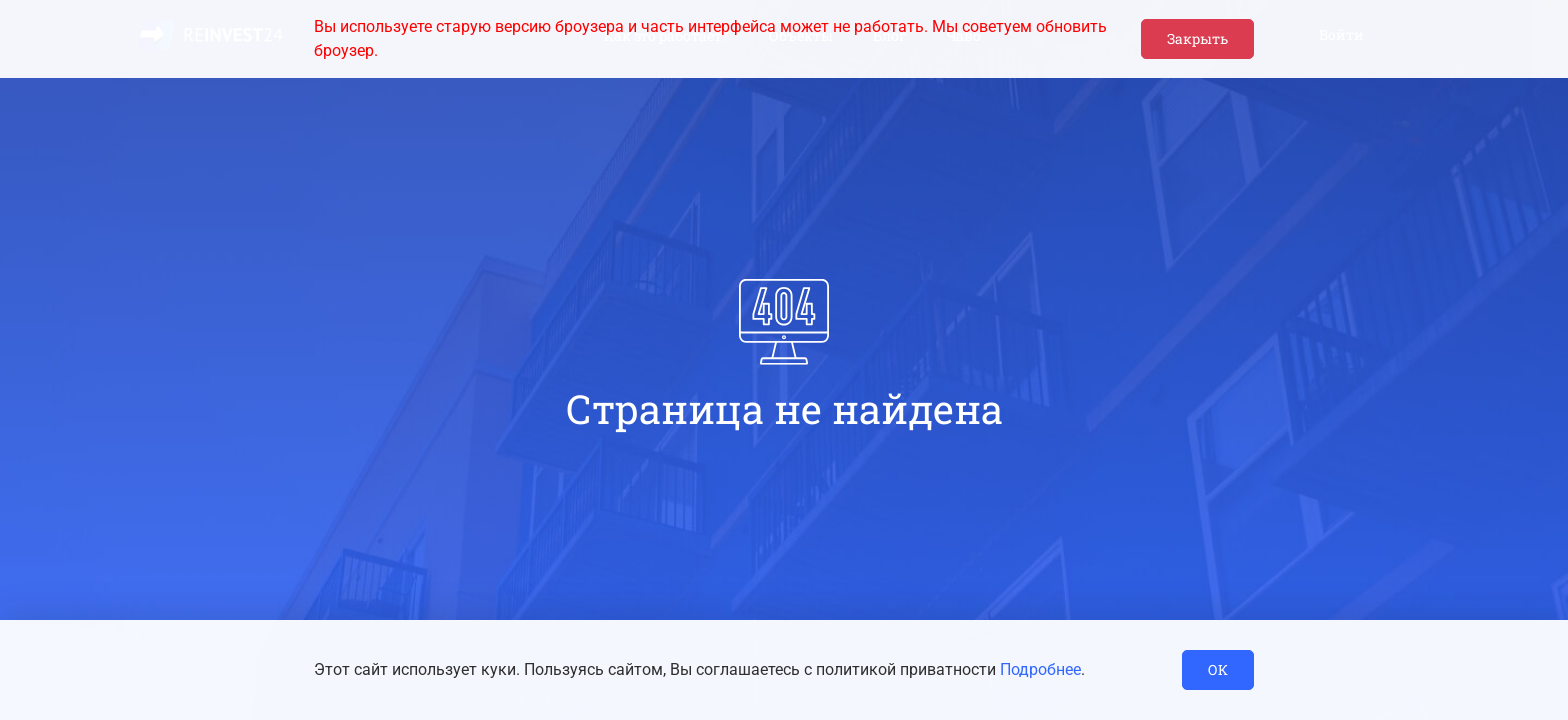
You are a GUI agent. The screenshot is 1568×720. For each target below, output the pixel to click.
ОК (1218, 669)
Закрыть (1197, 38)
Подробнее (1040, 669)
